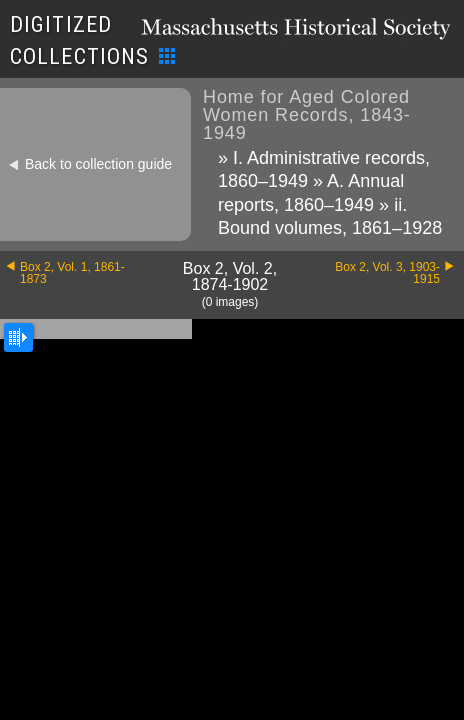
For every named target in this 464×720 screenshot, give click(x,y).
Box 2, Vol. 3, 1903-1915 (387, 273)
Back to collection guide (98, 164)
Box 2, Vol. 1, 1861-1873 (72, 273)
